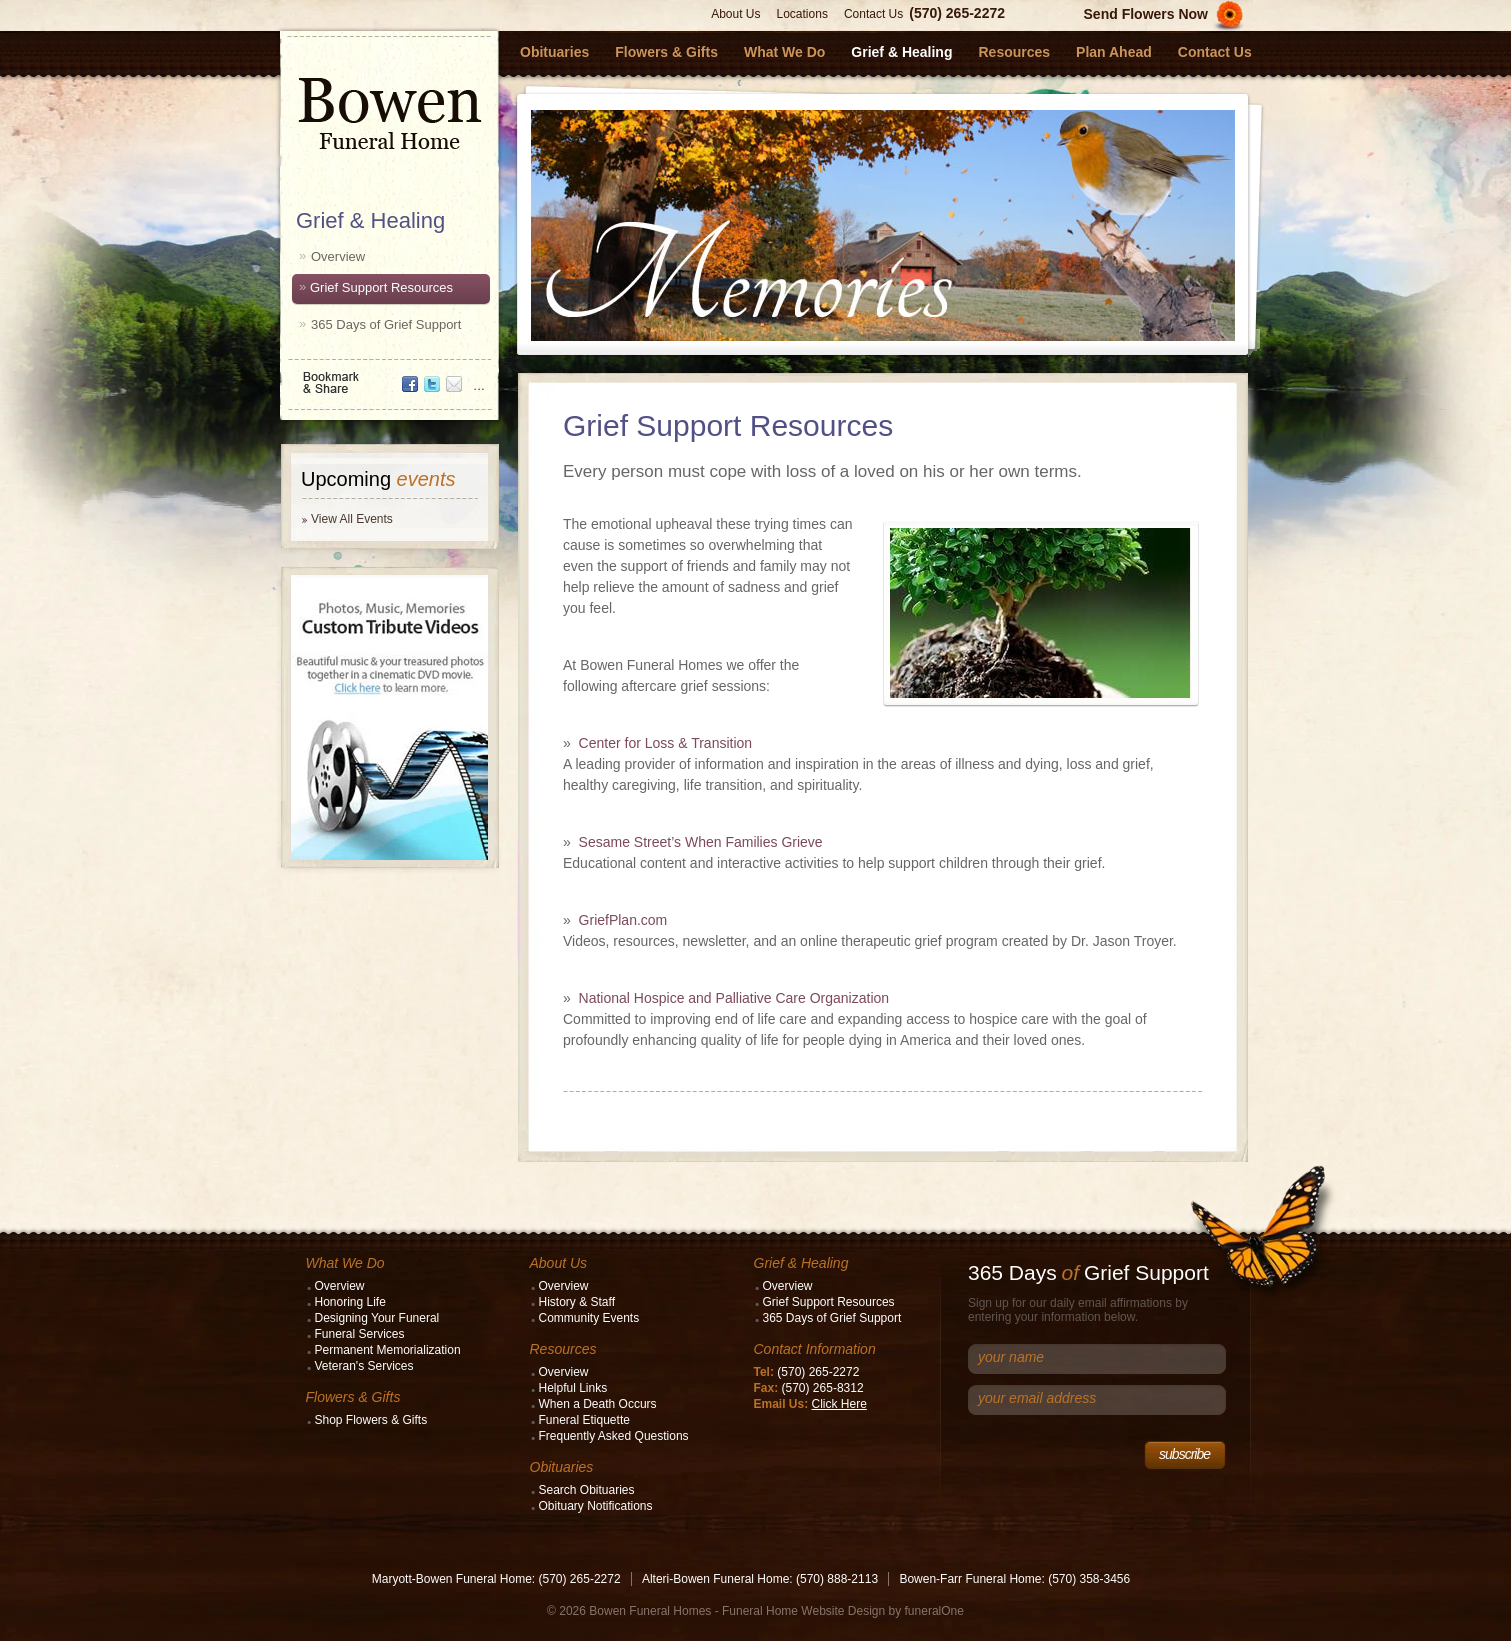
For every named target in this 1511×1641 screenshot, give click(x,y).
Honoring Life (350, 1302)
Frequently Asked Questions (614, 1436)
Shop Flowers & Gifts (371, 1420)
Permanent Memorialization (388, 1350)
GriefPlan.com (623, 920)
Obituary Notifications (596, 1506)
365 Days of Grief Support (386, 324)
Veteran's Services (364, 1366)
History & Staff (577, 1302)
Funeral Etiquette (584, 1420)
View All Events (352, 519)
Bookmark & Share (388, 375)
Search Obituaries (587, 1490)
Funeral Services (360, 1334)
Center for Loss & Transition (666, 743)
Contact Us (873, 14)
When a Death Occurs (598, 1404)
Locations (802, 14)
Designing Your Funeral (377, 1318)
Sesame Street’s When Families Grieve (701, 842)
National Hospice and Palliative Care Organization (734, 998)
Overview (338, 256)
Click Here (839, 1404)
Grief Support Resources (381, 287)
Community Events (589, 1318)
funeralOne (934, 1611)
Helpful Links (573, 1388)
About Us (735, 14)
